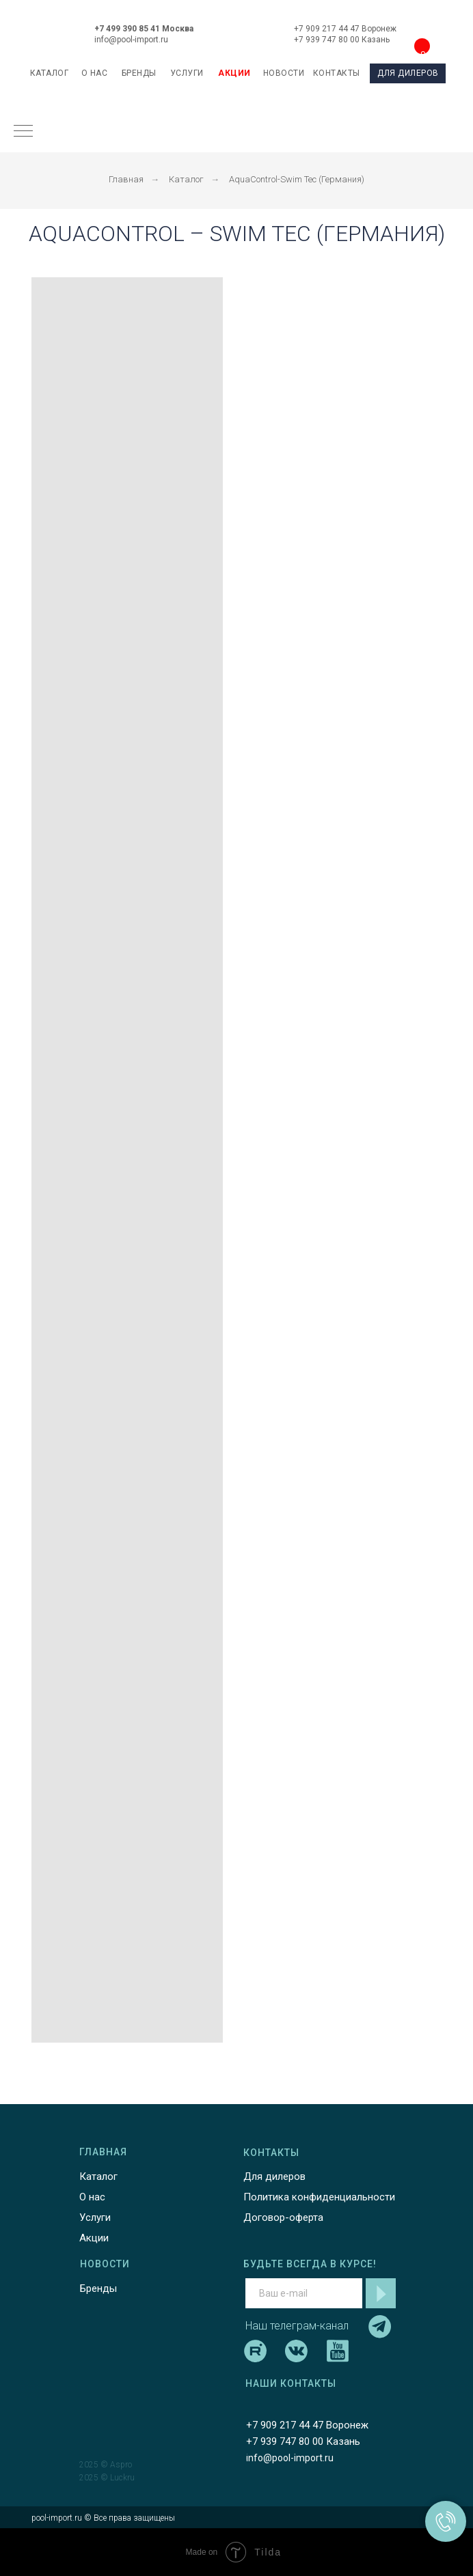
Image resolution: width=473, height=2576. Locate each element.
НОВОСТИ (284, 73)
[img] (238, 30)
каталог (49, 73)
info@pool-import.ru (131, 39)
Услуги (95, 2217)
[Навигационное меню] (23, 132)
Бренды (98, 2288)
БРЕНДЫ (139, 73)
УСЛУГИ (187, 73)
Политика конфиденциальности (319, 2197)
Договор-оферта (283, 2217)
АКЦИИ (234, 73)
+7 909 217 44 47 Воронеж (345, 28)
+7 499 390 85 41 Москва (143, 28)
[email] (303, 2293)
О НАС (94, 73)
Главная (126, 179)
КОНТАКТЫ (336, 73)
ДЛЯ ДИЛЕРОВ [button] (408, 73)
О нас (92, 2197)
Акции (94, 2238)
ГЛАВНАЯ (103, 2151)
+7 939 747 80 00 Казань (342, 39)
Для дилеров (274, 2176)
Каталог (186, 179)
